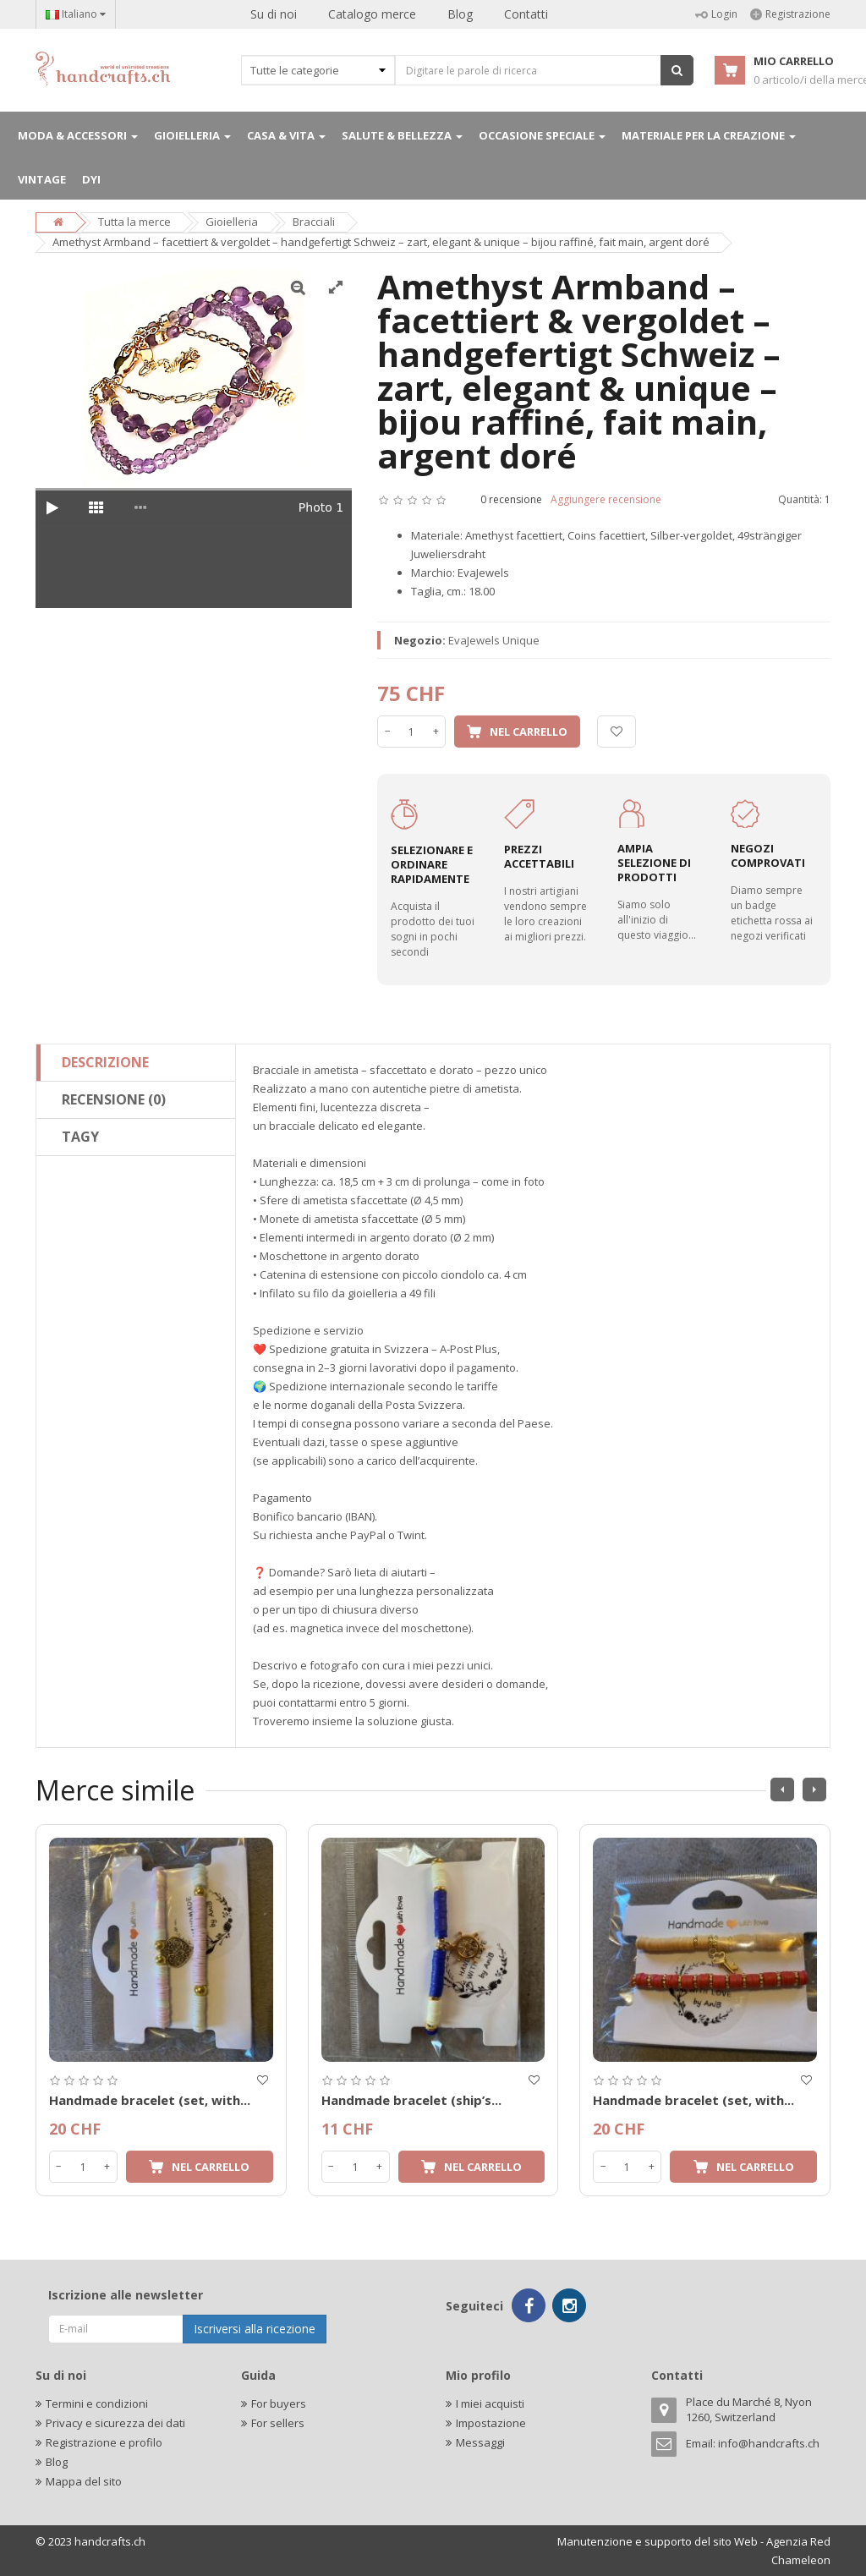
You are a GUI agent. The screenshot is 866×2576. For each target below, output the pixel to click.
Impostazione (491, 2423)
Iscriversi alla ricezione (254, 2329)
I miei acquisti (490, 2403)
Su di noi (273, 14)
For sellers (277, 2423)
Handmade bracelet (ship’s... (411, 2099)
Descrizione (105, 1062)
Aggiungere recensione (606, 499)
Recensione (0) (114, 1099)
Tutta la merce (134, 221)
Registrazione (790, 14)
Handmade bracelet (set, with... (149, 2099)
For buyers (278, 2403)
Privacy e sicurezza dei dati (115, 2423)
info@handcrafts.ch (768, 2443)
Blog (460, 14)
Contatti (526, 14)
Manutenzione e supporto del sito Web (657, 2541)
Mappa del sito (84, 2481)
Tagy (80, 1136)
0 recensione (511, 499)
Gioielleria (232, 221)
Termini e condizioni (97, 2403)
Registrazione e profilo (104, 2442)
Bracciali (314, 221)
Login (716, 14)
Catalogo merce (372, 14)
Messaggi (480, 2442)
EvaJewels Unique (494, 640)
